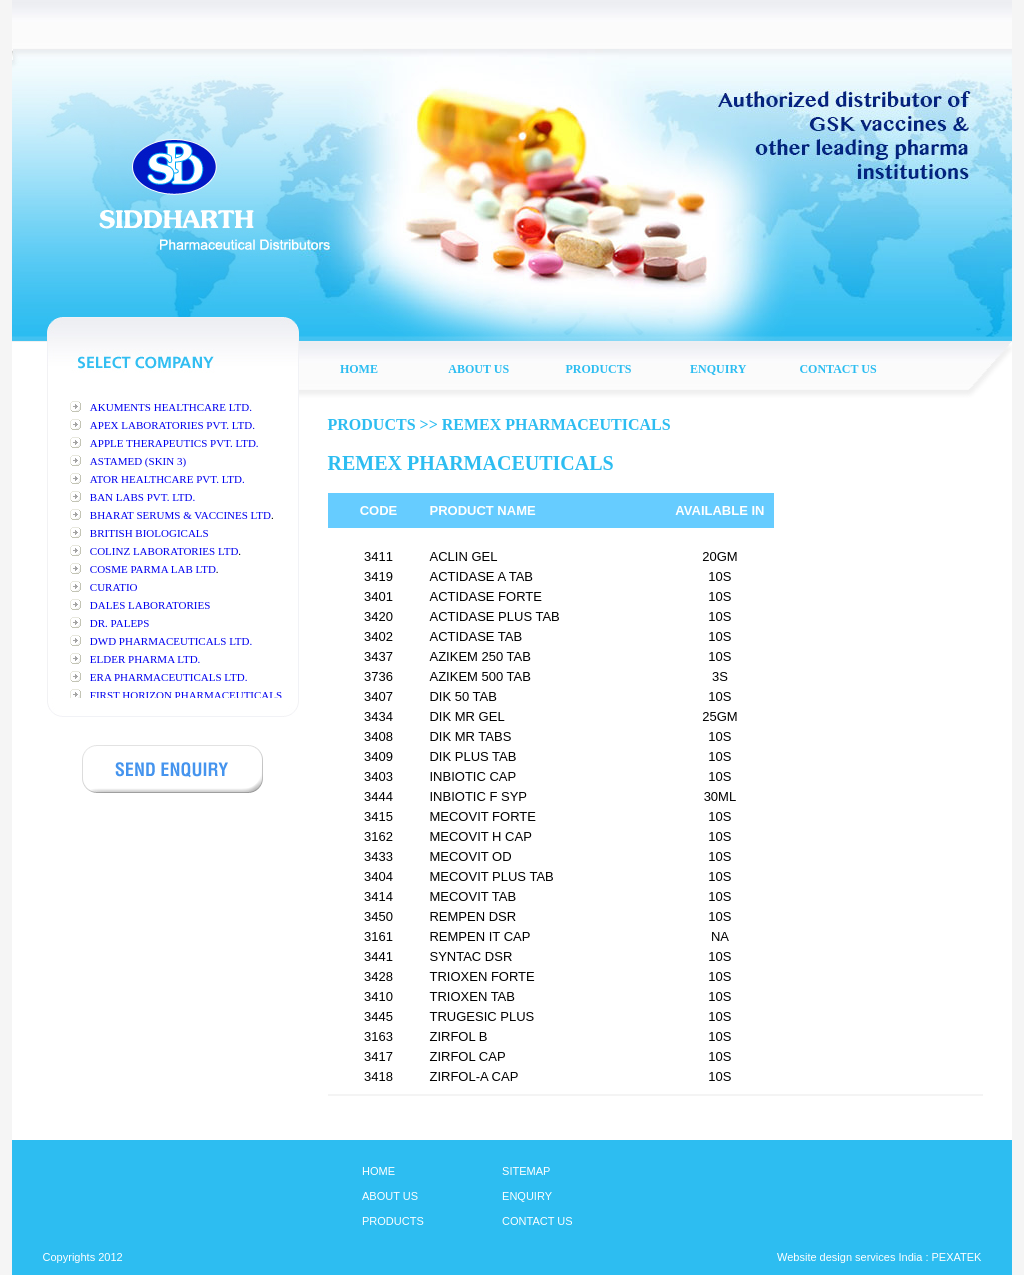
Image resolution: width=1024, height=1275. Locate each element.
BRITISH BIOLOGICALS (149, 533)
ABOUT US (390, 1196)
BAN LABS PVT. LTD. (142, 497)
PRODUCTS (393, 1221)
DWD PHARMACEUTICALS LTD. (171, 641)
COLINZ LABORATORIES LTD (164, 551)
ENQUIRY (527, 1196)
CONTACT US (537, 1221)
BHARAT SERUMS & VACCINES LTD (180, 515)
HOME (378, 1171)
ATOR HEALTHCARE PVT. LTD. (167, 479)
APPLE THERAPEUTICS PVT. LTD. (174, 443)
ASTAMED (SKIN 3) (138, 461)
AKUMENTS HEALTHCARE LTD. (171, 407)
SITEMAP (526, 1171)
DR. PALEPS (120, 623)
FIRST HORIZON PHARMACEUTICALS (186, 695)
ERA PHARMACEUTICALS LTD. (169, 677)
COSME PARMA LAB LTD (153, 569)
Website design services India (849, 1257)
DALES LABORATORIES (150, 605)
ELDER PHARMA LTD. (145, 659)
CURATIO (114, 587)
